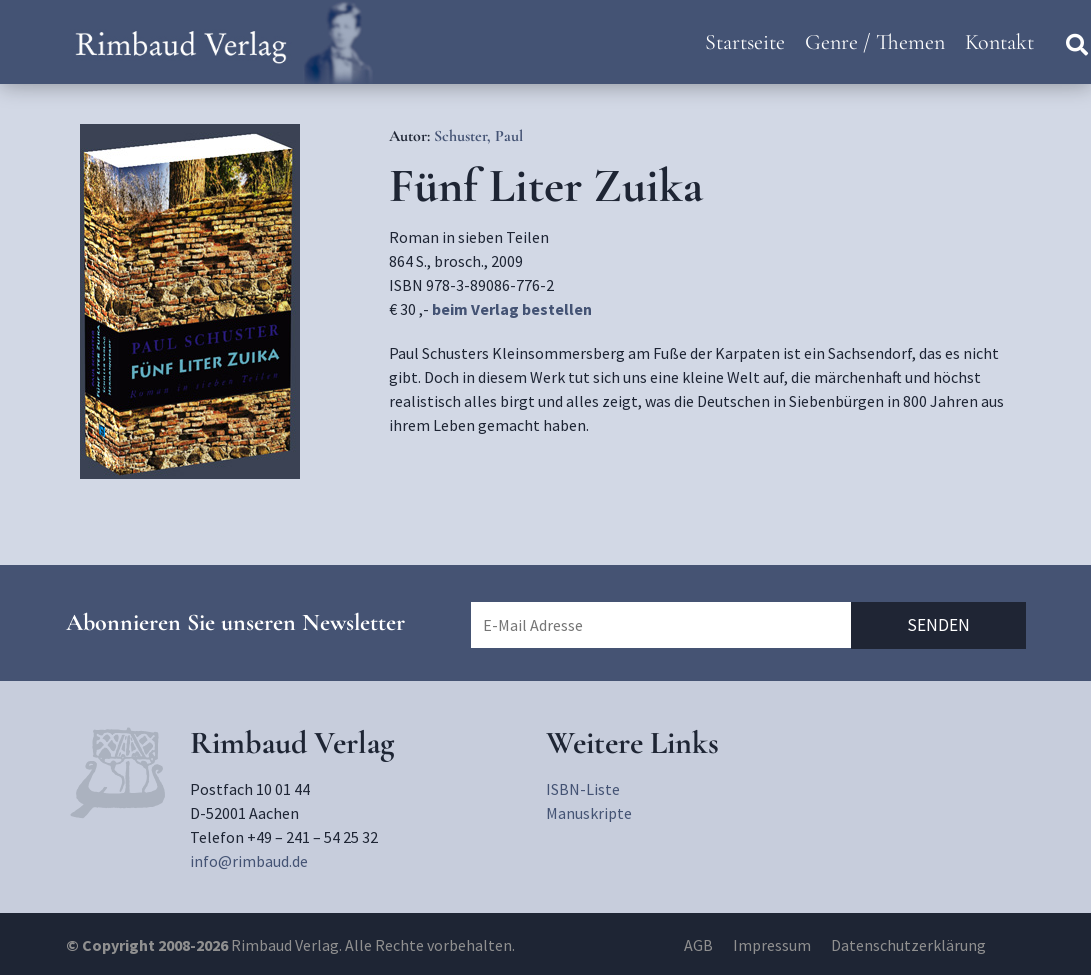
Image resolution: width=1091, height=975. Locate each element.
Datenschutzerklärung (908, 945)
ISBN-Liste (583, 789)
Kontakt (999, 42)
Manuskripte (589, 813)
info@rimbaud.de (249, 861)
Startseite (745, 42)
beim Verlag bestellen (512, 309)
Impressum (772, 945)
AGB (698, 945)
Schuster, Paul (478, 136)
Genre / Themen (875, 42)
